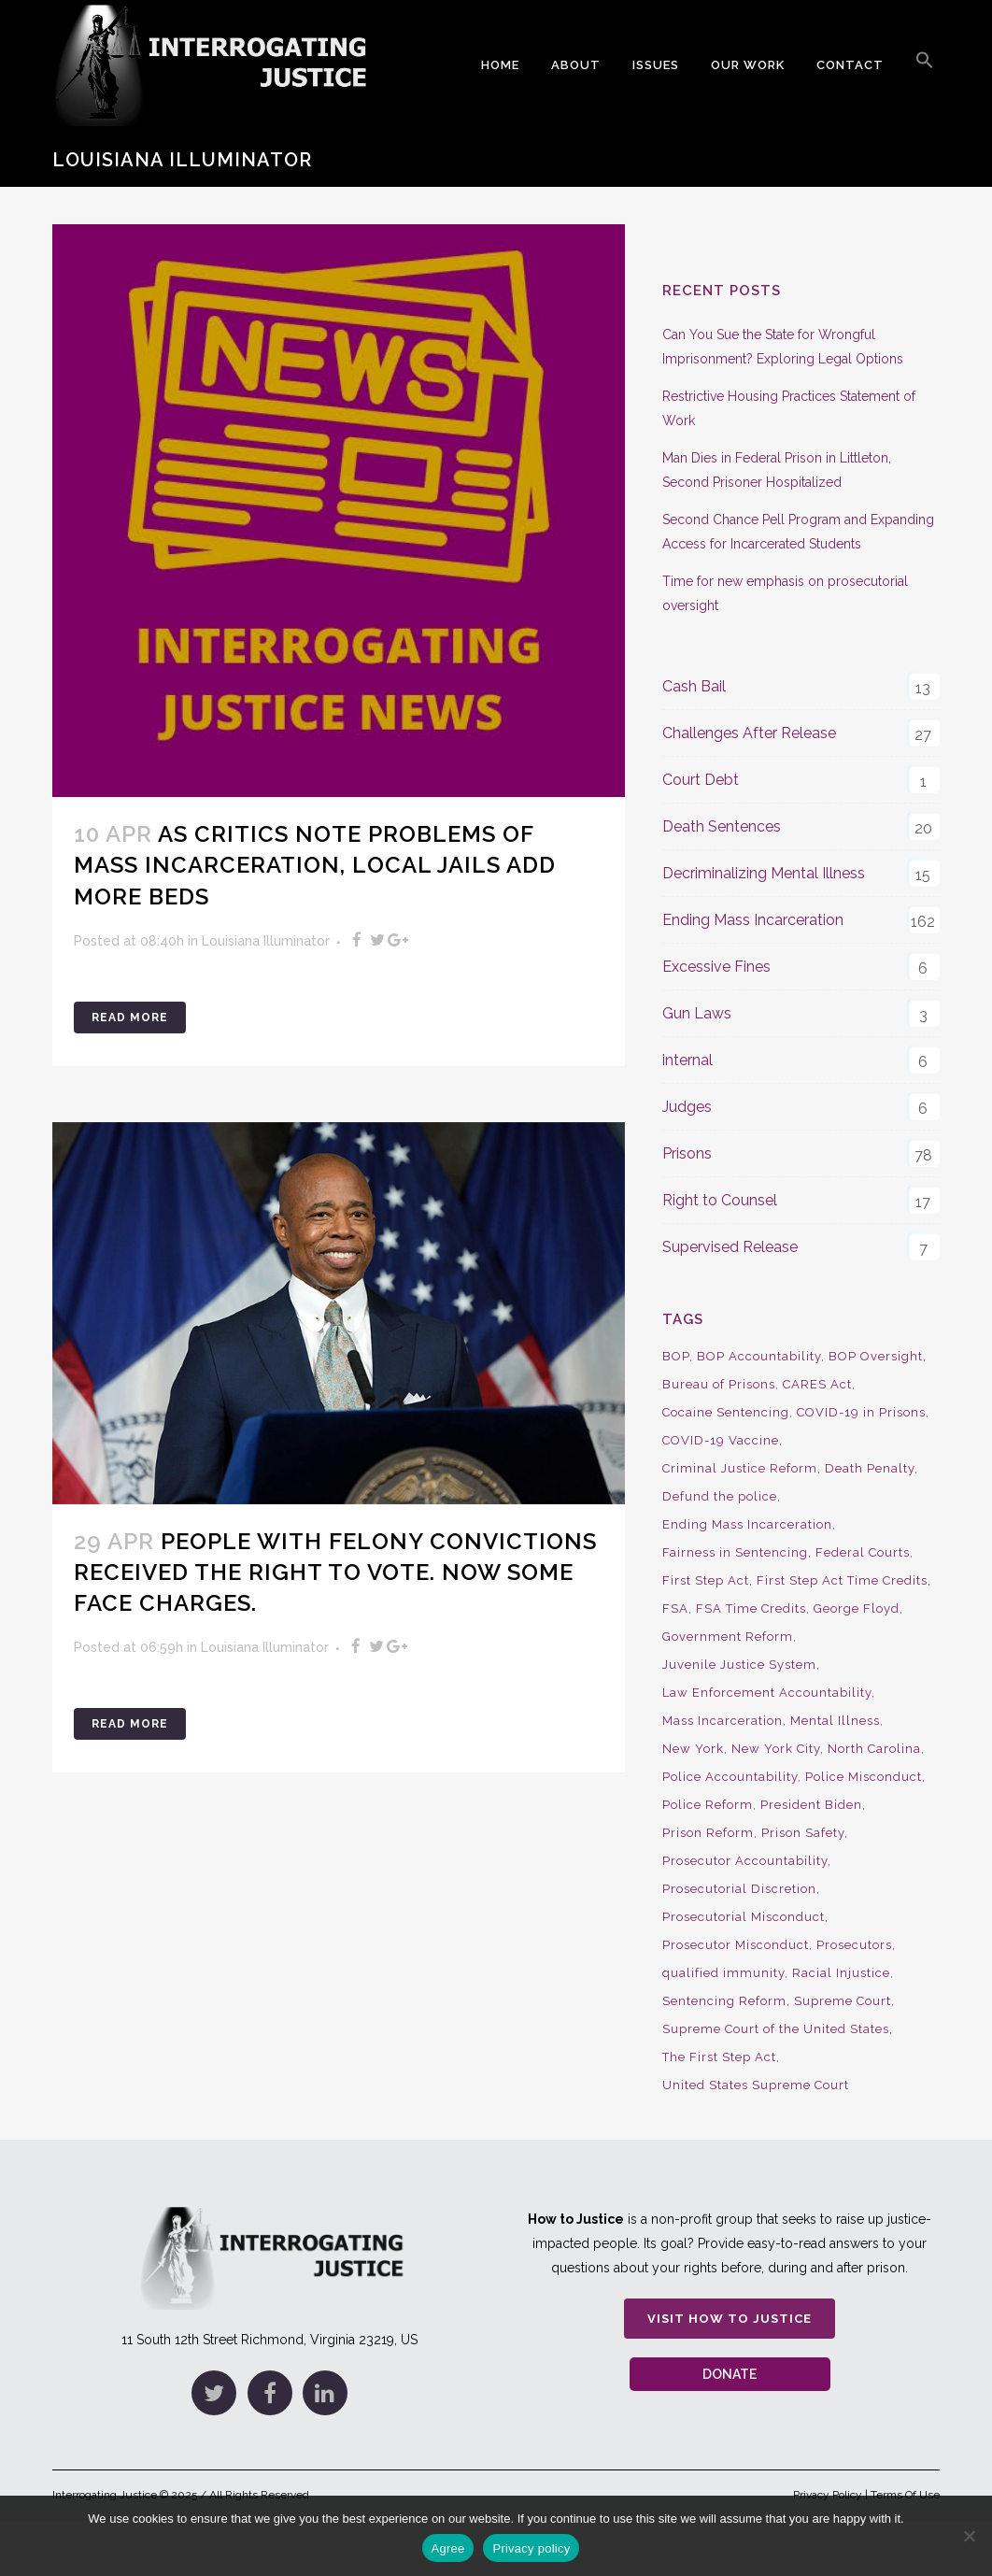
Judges (687, 1107)
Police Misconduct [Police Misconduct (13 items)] (863, 1777)
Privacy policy (531, 2548)
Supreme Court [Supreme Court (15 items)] (842, 2001)
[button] (925, 65)
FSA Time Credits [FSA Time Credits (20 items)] (751, 1608)
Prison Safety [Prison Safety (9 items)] (802, 1833)
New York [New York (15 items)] (693, 1749)
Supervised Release (730, 1247)
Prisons (687, 1153)
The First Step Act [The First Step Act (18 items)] (719, 2057)
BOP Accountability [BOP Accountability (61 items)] (759, 1356)
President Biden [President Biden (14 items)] (811, 1805)
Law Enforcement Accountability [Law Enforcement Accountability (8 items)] (767, 1693)
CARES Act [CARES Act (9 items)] (817, 1384)
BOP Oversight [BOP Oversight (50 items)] (876, 1356)
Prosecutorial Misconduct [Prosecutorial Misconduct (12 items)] (743, 1917)
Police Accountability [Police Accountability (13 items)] (730, 1777)
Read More (130, 1017)
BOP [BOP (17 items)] (675, 1356)
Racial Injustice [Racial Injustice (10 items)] (841, 1973)
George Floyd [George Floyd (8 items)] (857, 1608)
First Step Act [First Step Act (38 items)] (705, 1580)
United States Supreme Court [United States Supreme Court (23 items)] (755, 2085)
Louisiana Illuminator (266, 940)
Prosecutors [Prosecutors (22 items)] (854, 1945)
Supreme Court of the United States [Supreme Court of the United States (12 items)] (775, 2029)
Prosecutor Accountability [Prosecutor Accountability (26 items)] (745, 1861)
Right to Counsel (719, 1200)
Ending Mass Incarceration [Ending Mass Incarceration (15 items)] (747, 1524)
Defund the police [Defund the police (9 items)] (719, 1496)
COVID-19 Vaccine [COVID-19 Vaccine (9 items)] (720, 1440)
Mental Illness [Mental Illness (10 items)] (835, 1721)
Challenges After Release (749, 733)
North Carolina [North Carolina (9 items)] (874, 1749)
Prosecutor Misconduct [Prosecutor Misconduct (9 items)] (735, 1945)
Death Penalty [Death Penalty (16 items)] (869, 1468)
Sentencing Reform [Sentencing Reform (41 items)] (724, 2001)
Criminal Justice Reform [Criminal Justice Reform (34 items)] (739, 1468)
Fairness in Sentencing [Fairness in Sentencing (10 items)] (735, 1552)
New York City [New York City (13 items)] (775, 1749)
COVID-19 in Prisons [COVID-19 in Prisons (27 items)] (861, 1412)
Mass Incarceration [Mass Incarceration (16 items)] (722, 1721)
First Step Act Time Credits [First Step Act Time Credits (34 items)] (842, 1580)
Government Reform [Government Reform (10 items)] (727, 1637)
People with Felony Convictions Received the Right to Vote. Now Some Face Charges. (335, 1572)
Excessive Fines (716, 966)
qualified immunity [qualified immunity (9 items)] (723, 1973)
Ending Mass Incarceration (752, 920)
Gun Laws (696, 1013)
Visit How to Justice (729, 2319)
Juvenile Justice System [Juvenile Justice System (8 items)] (739, 1665)
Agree (448, 2548)
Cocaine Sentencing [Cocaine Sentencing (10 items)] (725, 1412)
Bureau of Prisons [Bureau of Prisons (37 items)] (718, 1384)
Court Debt (700, 780)
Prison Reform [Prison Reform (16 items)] (708, 1833)
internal (687, 1060)
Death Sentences (721, 826)
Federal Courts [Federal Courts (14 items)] (862, 1552)
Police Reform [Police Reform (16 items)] (707, 1805)
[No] (968, 2535)
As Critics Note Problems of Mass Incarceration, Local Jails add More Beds (315, 864)
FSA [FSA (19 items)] (675, 1608)
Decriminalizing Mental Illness (763, 873)
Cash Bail (694, 686)
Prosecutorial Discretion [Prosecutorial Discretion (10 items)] (739, 1889)
